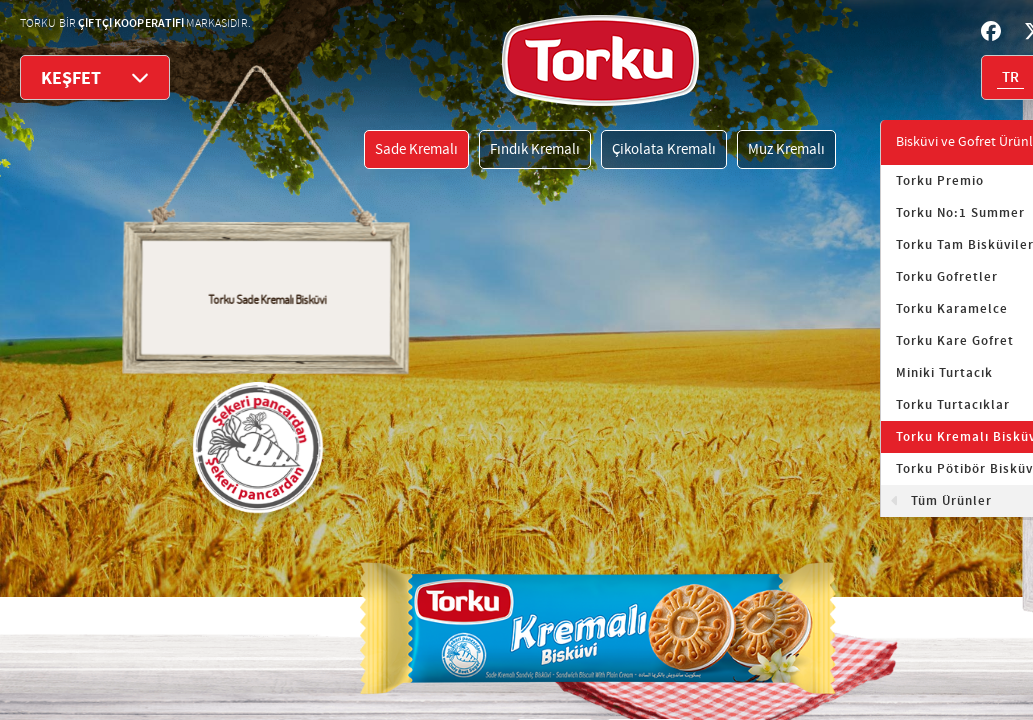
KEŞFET (95, 77)
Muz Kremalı (786, 149)
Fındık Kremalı (535, 149)
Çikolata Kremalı (664, 149)
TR (1010, 78)
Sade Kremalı (416, 149)
